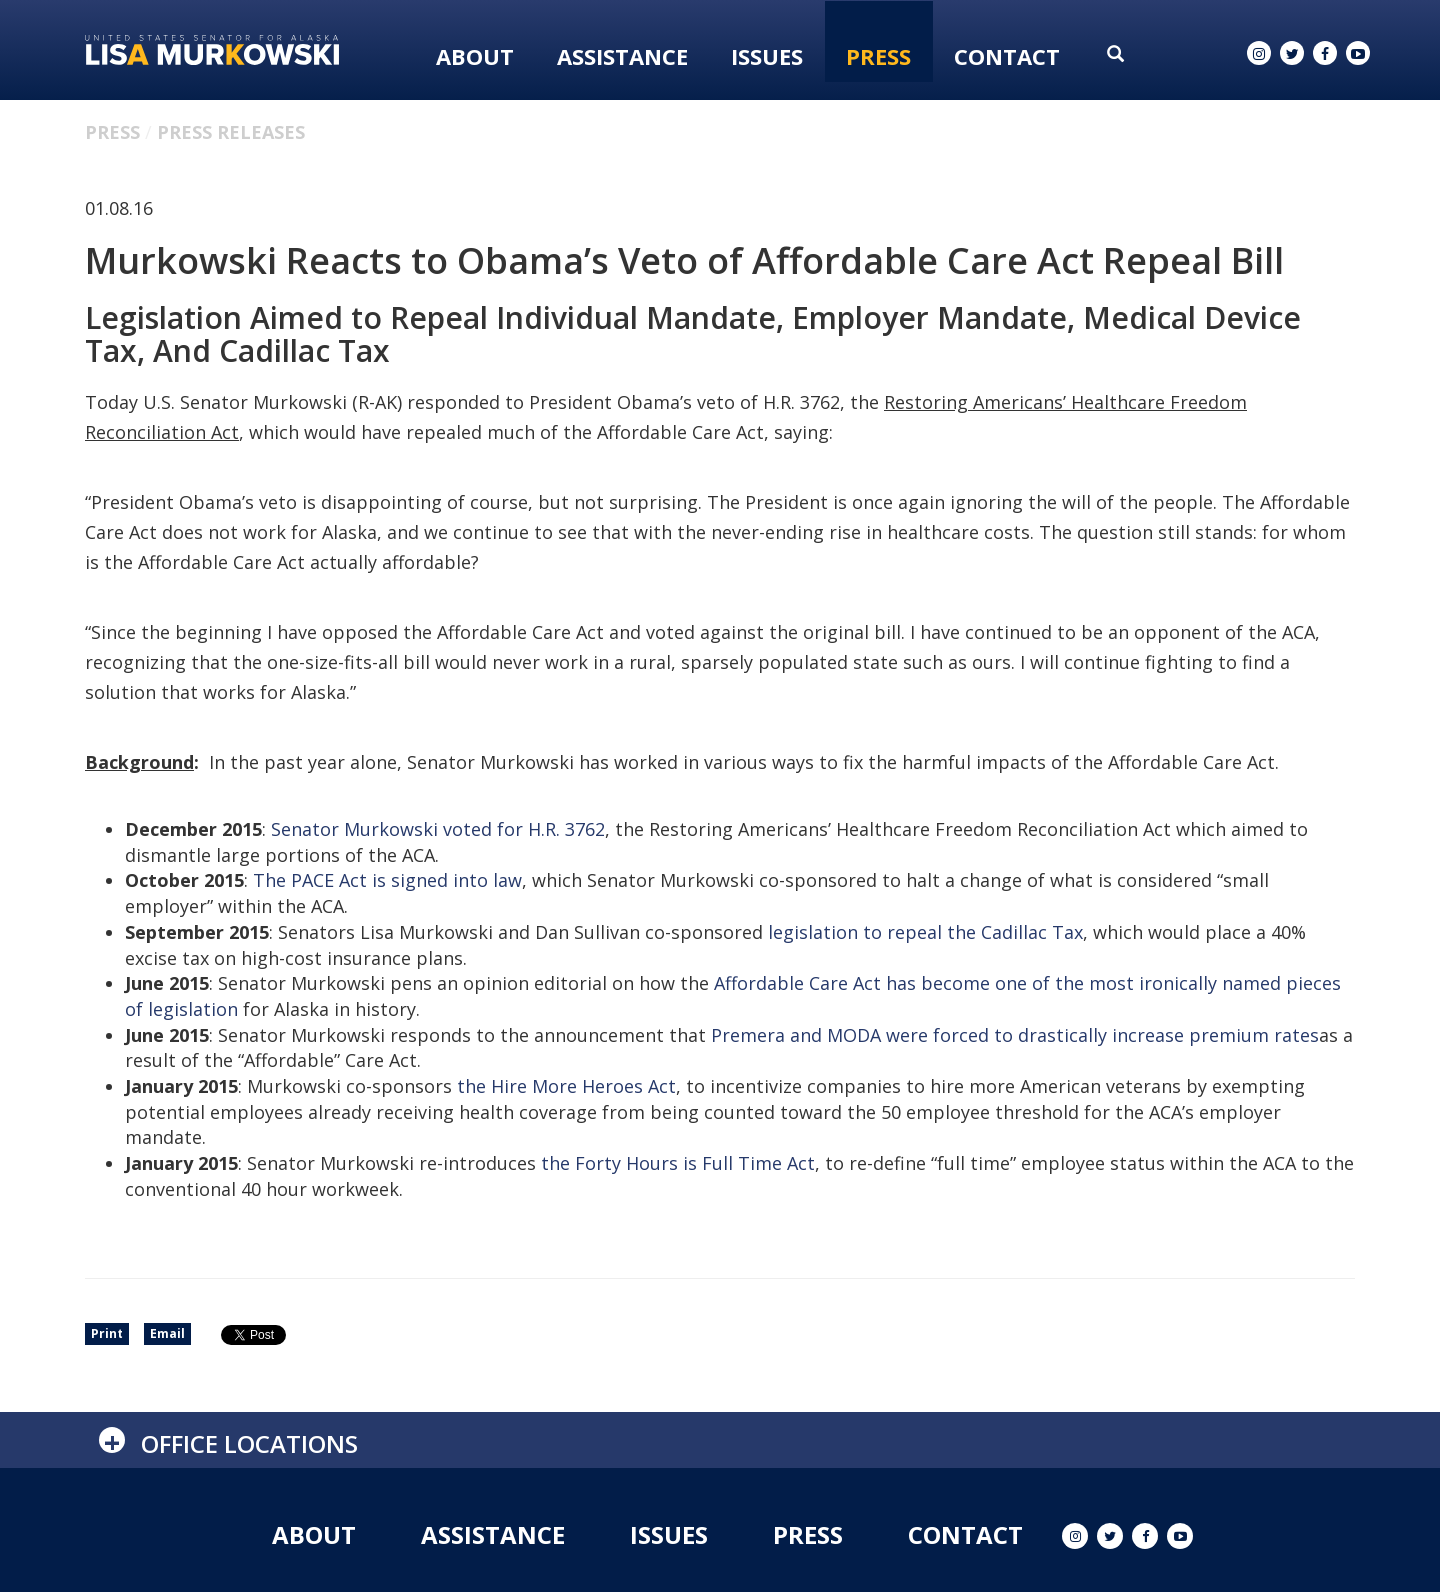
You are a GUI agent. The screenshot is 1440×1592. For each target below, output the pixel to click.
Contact (1007, 56)
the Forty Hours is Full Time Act (678, 1163)
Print (107, 1333)
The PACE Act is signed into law (387, 880)
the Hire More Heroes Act (566, 1086)
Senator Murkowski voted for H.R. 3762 (438, 829)
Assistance (622, 56)
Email (167, 1333)
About (475, 56)
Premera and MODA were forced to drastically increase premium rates (1015, 1035)
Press (878, 56)
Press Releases (231, 132)
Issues (767, 56)
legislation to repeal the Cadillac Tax (925, 932)
